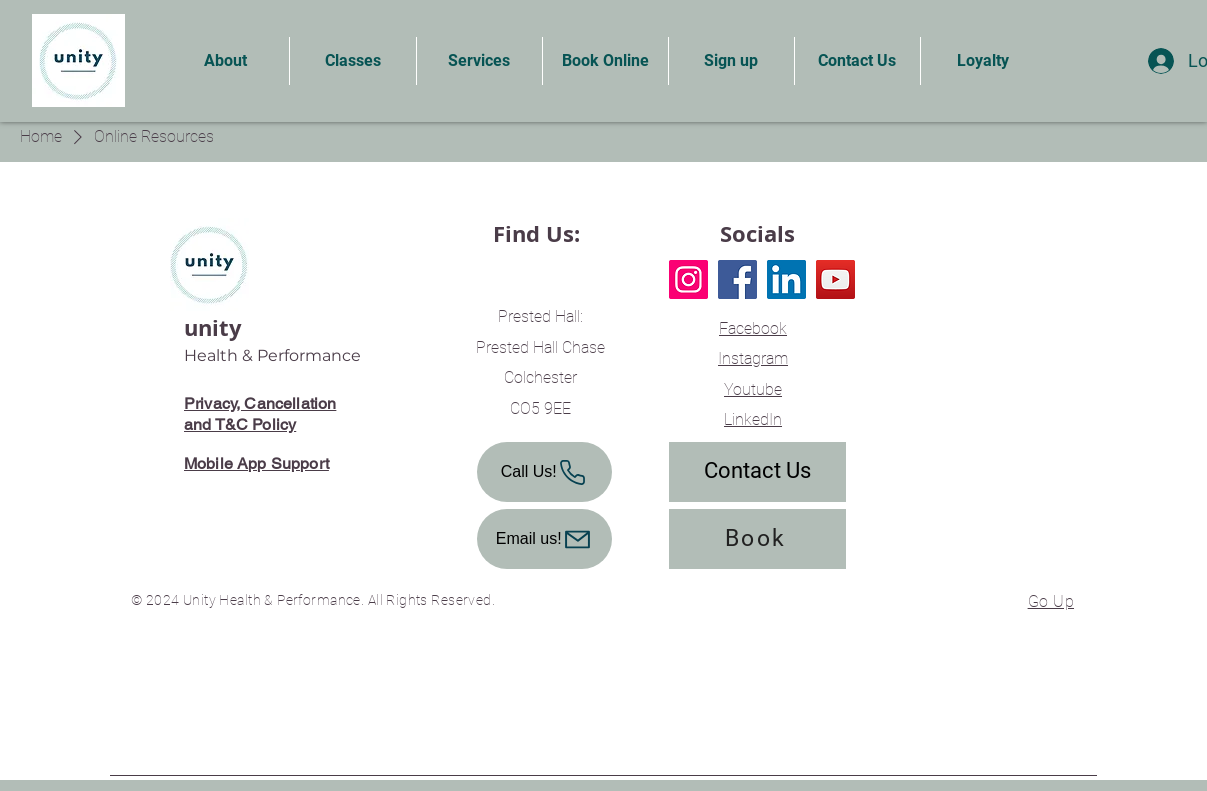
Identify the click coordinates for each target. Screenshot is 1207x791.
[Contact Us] (757, 472)
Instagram (753, 358)
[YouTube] (835, 279)
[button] (225, 61)
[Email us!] (544, 539)
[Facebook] (737, 279)
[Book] (757, 539)
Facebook (753, 328)
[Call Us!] (544, 472)
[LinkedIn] (786, 279)
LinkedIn (753, 419)
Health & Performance (272, 355)
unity (213, 327)
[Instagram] (688, 279)
